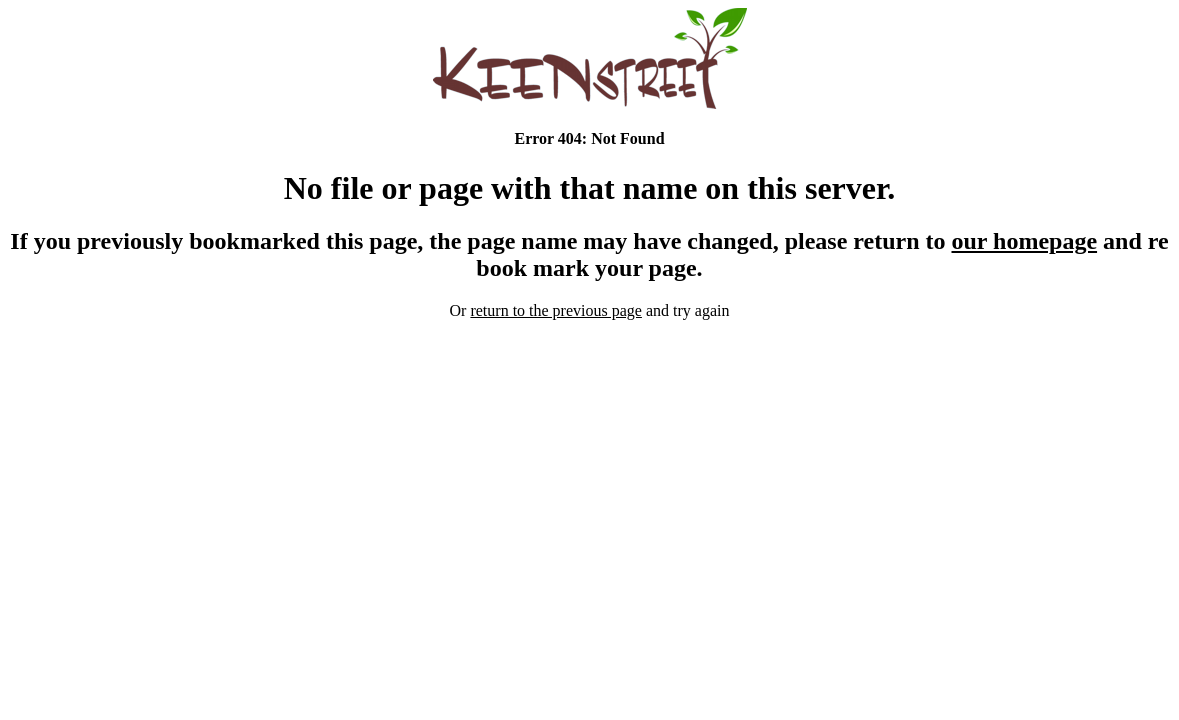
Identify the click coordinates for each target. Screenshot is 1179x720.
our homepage (1025, 241)
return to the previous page (556, 310)
